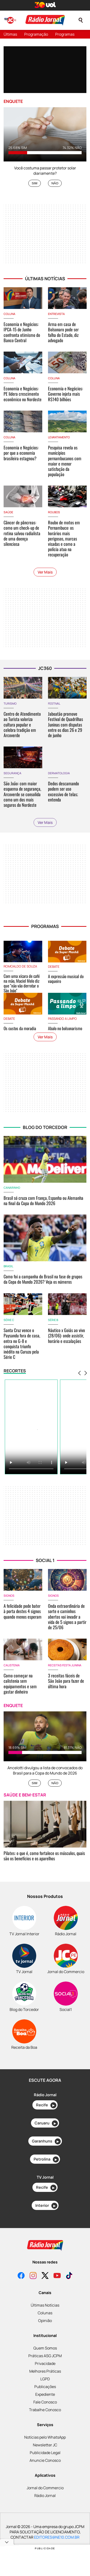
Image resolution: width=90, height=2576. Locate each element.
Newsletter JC (45, 2445)
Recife (46, 2105)
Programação (36, 34)
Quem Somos (45, 2348)
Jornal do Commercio (45, 2487)
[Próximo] (85, 1373)
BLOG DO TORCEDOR (45, 1127)
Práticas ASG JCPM (45, 2355)
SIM (34, 183)
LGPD (45, 2379)
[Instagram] (33, 2276)
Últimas (10, 34)
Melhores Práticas (45, 2371)
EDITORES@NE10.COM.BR (56, 2537)
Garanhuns (46, 2141)
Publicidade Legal (45, 2452)
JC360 (45, 668)
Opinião (45, 2320)
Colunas (45, 2313)
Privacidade (45, 2363)
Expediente (45, 2394)
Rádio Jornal (45, 2495)
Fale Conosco (45, 2402)
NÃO (54, 183)
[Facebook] (21, 2276)
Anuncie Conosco (45, 2460)
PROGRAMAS (45, 926)
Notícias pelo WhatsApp (45, 2437)
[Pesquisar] (80, 20)
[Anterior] (79, 1373)
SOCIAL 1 (45, 1560)
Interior (46, 2206)
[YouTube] (57, 2276)
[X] (45, 2276)
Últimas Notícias (45, 2305)
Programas (64, 34)
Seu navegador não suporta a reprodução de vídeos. (31, 1427)
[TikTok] (69, 2276)
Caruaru (46, 2123)
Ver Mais (45, 572)
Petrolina (46, 2159)
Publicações (45, 2386)
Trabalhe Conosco (45, 2409)
